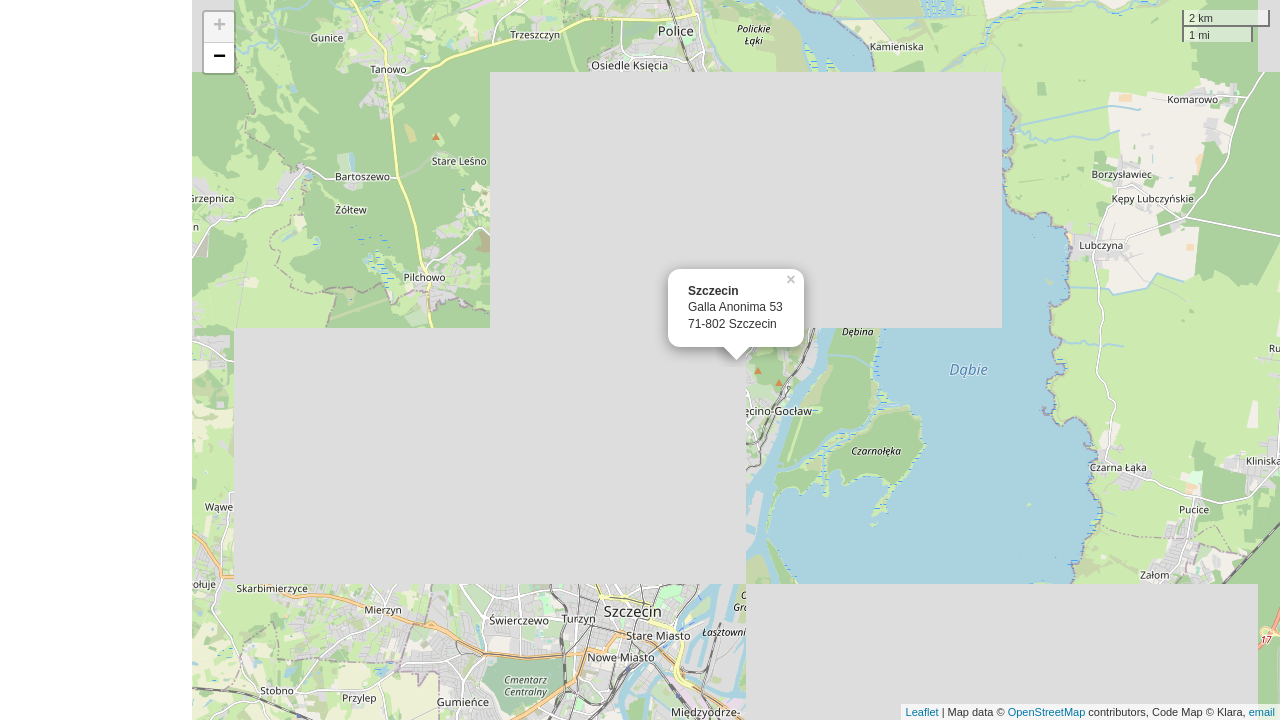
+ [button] (219, 27)
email (1262, 712)
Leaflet (922, 712)
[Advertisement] (96, 360)
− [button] (219, 58)
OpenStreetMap (1047, 712)
